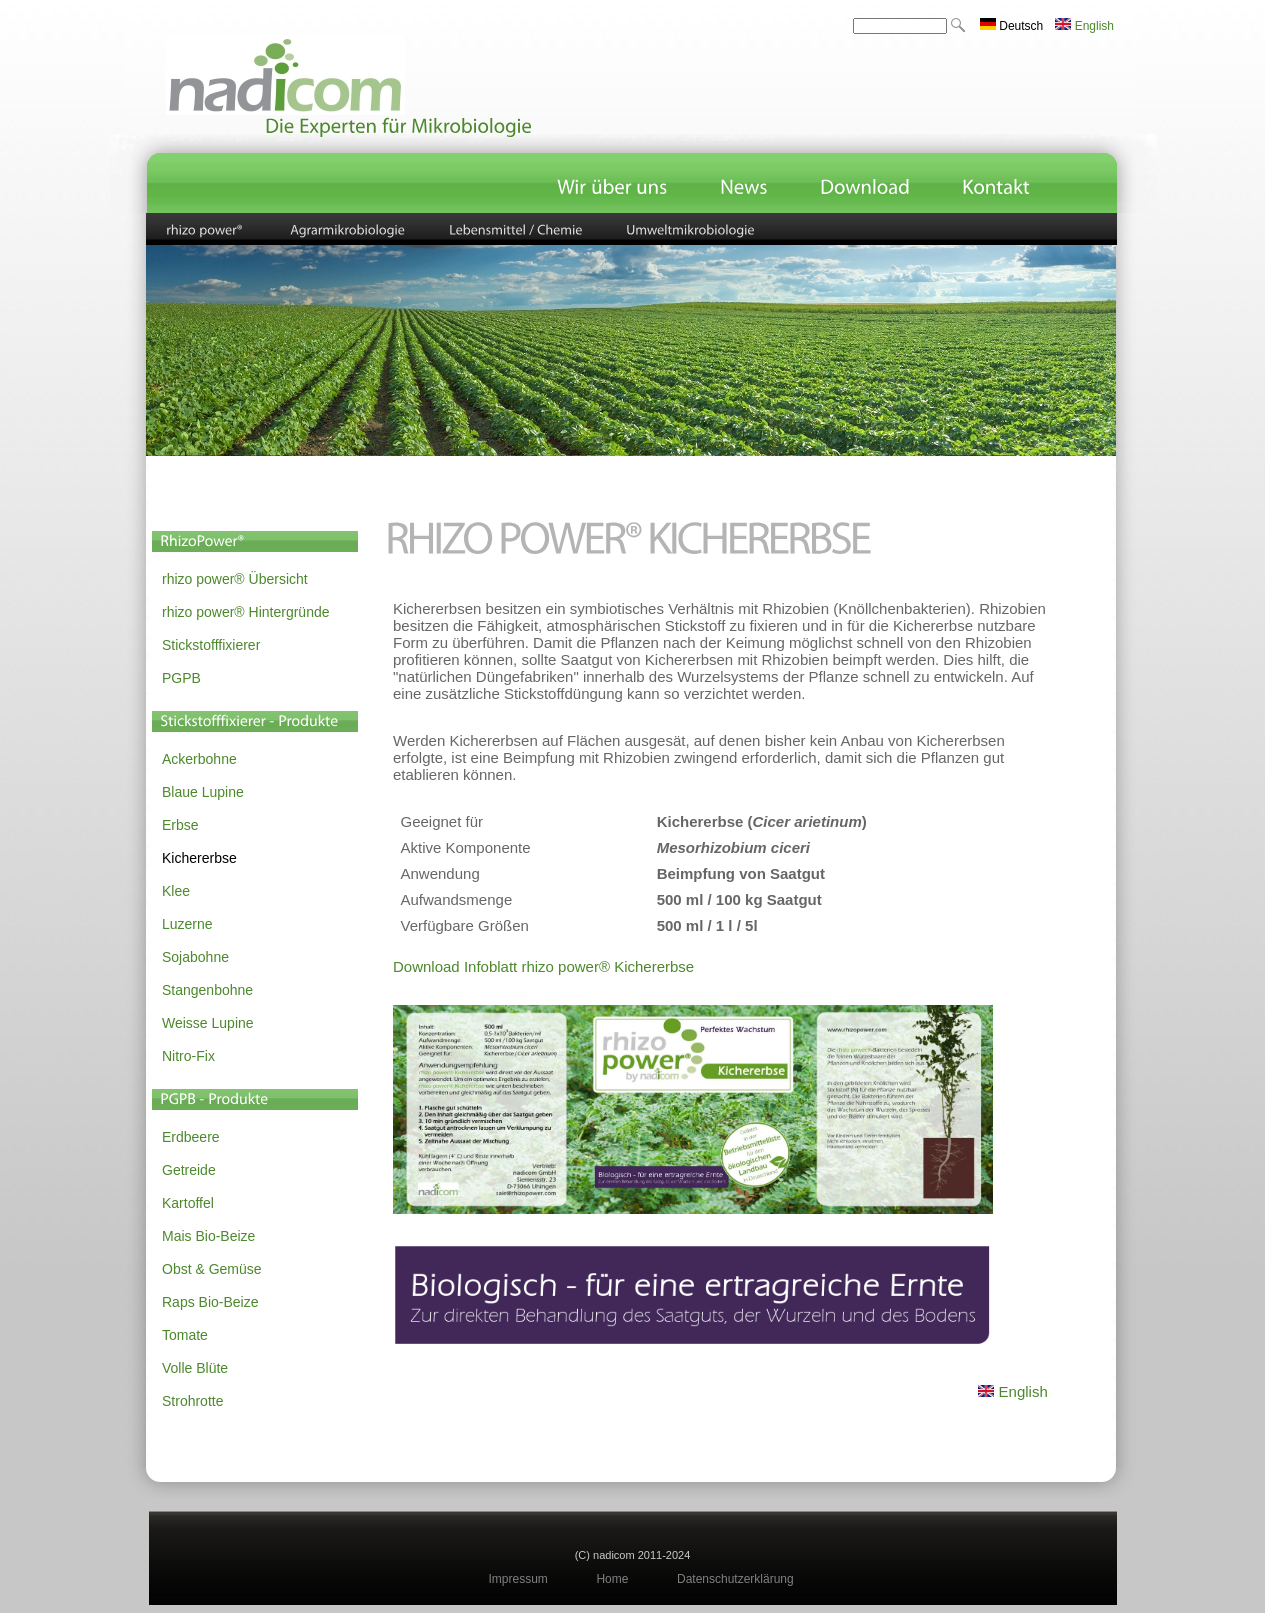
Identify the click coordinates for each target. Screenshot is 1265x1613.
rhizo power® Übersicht (235, 579)
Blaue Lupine (203, 792)
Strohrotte (192, 1401)
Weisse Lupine (208, 1023)
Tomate (185, 1335)
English (1084, 26)
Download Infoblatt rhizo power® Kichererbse (543, 966)
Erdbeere (191, 1137)
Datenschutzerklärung (735, 1579)
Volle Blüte (195, 1368)
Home (612, 1579)
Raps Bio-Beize (210, 1302)
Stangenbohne (207, 990)
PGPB (181, 678)
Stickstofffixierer (211, 645)
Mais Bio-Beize (208, 1236)
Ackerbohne (199, 759)
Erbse (180, 825)
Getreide (189, 1170)
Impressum (518, 1579)
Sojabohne (195, 957)
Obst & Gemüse (212, 1269)
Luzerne (187, 924)
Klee (176, 891)
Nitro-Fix (188, 1056)
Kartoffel (188, 1203)
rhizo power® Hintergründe (246, 612)
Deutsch (1011, 26)
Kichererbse (199, 858)
